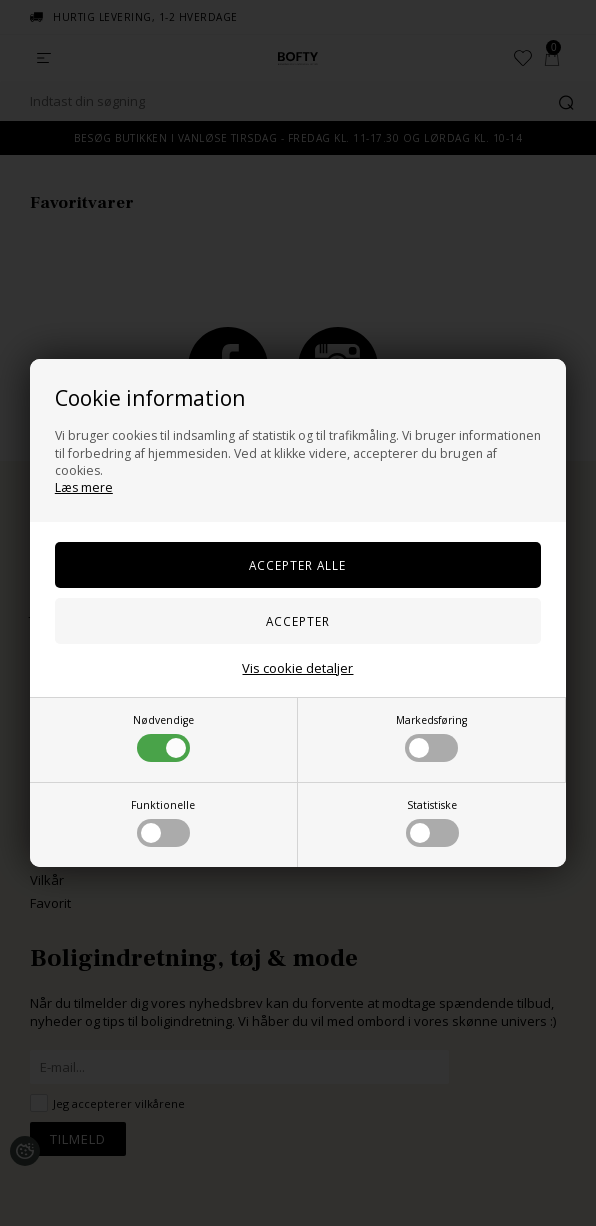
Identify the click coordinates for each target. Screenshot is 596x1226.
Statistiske (432, 822)
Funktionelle (163, 822)
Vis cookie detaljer (297, 668)
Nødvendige (163, 737)
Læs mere (84, 487)
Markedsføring (431, 737)
